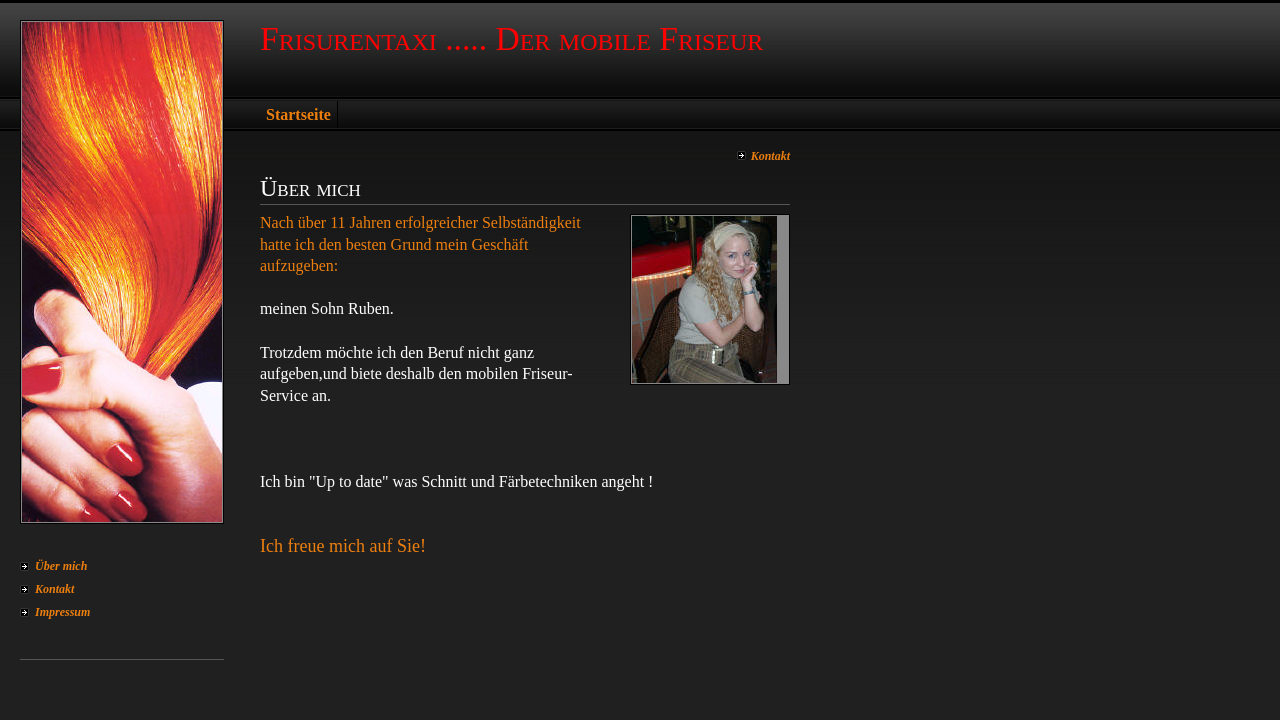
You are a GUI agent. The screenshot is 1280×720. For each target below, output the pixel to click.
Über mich (61, 566)
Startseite (298, 114)
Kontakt (54, 589)
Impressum (62, 612)
